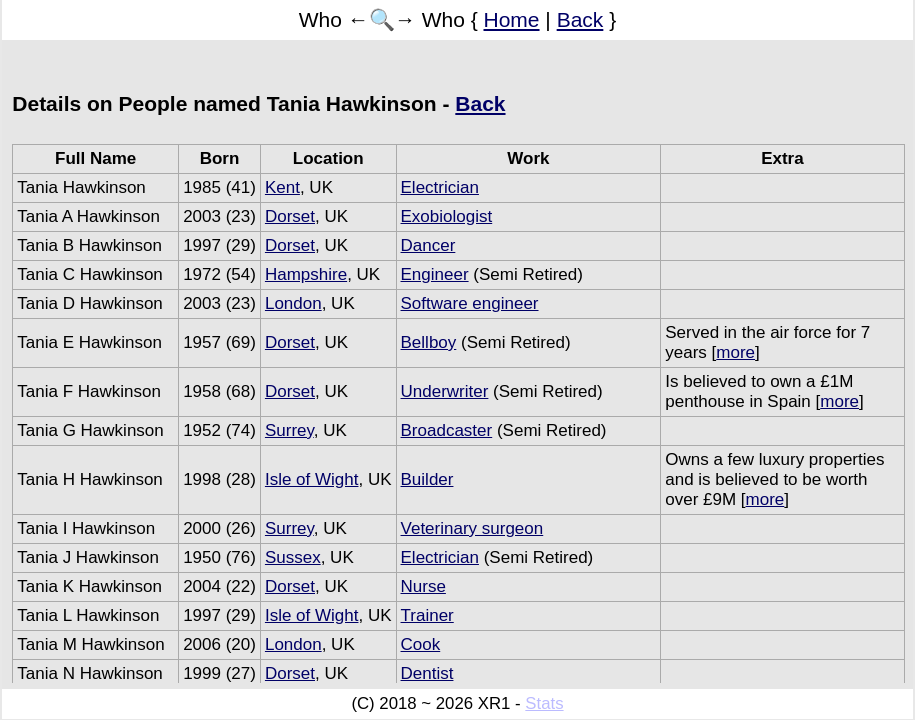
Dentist (427, 673)
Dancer (428, 245)
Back (580, 19)
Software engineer (470, 303)
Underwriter (445, 391)
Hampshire (306, 274)
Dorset (290, 216)
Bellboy (429, 342)
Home (512, 19)
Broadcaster (447, 430)
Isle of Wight (312, 479)
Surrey (289, 430)
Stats (544, 703)
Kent (282, 187)
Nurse (423, 586)
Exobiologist (447, 216)
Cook (421, 644)
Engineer (435, 274)
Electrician (440, 187)
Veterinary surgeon (472, 528)
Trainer (427, 615)
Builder (427, 479)
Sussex (293, 557)
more (735, 352)
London (293, 303)
